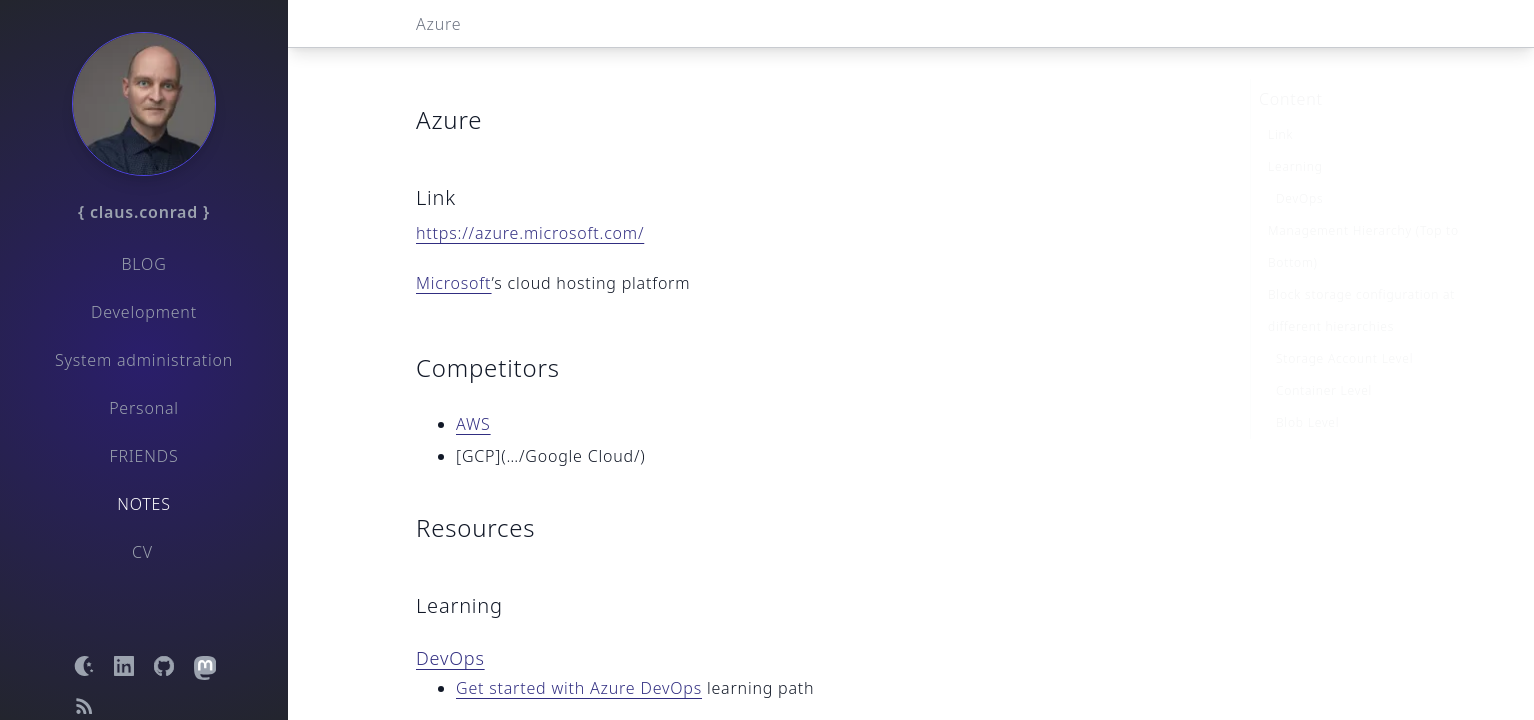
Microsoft (454, 283)
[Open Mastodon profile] (204, 666)
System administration (144, 360)
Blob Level (1307, 391)
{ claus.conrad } (144, 212)
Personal (144, 408)
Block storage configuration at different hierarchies (1361, 279)
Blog (143, 264)
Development (144, 312)
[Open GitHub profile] (164, 666)
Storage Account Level (1344, 327)
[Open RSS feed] (84, 706)
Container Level (1324, 359)
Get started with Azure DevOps (579, 688)
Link (1280, 103)
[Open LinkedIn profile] (124, 666)
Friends (144, 456)
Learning (1295, 135)
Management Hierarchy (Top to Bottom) (1363, 215)
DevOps (450, 658)
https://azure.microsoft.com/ (530, 233)
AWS (473, 424)
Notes (144, 504)
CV (142, 552)
